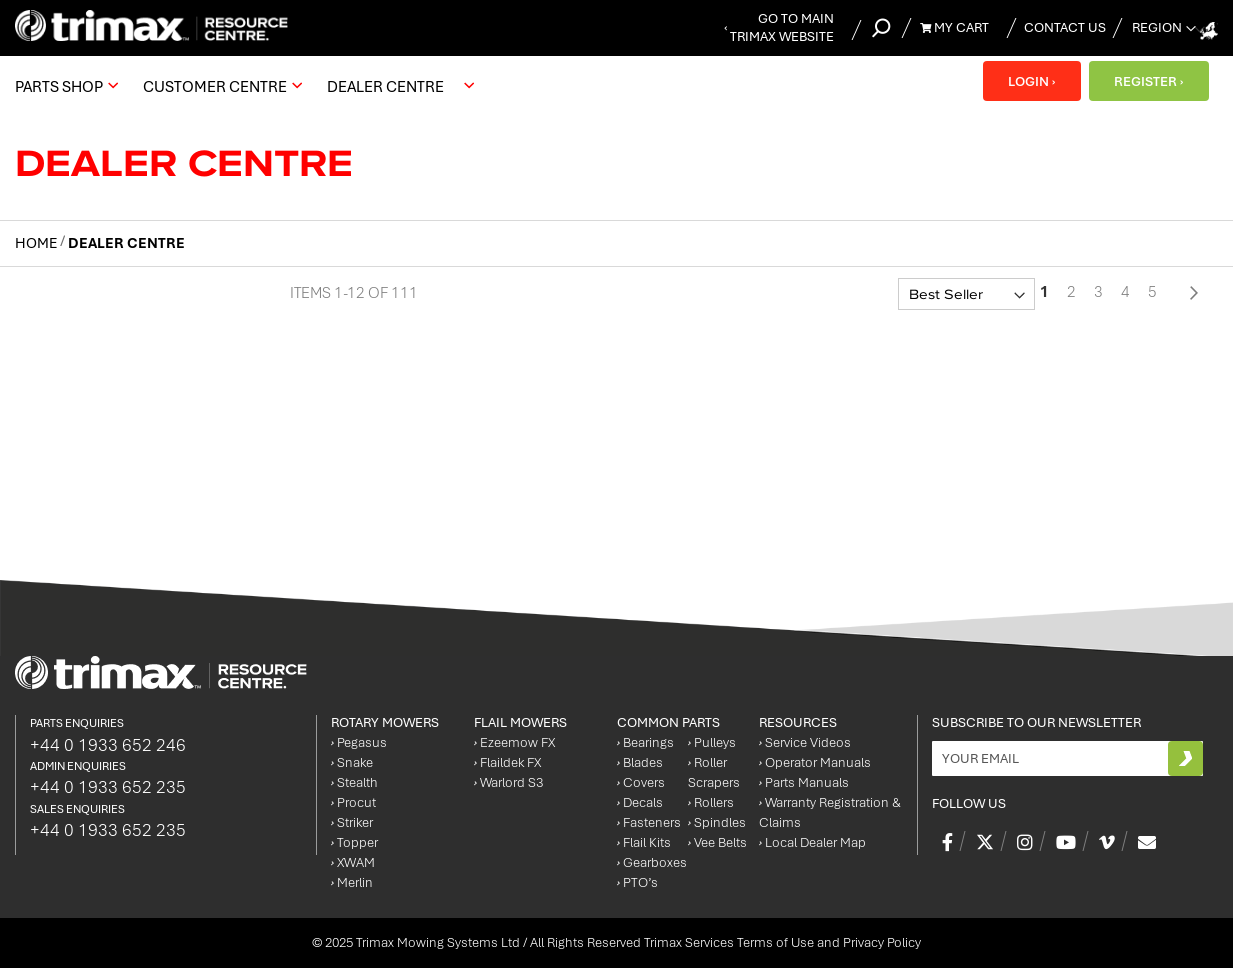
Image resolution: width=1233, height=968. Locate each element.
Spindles (717, 822)
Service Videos (805, 742)
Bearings (645, 742)
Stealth (354, 782)
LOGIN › (1028, 80)
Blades (640, 762)
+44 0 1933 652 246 (108, 745)
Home (37, 243)
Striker (352, 822)
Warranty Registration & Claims (830, 812)
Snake (352, 762)
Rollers (711, 802)
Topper (354, 842)
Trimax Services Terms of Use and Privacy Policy (782, 942)
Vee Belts (717, 842)
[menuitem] (64, 86)
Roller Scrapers (714, 772)
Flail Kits (644, 842)
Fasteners (649, 822)
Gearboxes (652, 862)
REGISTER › (1147, 80)
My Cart (954, 27)
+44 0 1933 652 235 (108, 787)
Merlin (352, 882)
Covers (641, 782)
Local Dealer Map (812, 842)
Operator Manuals (815, 762)
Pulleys (712, 742)
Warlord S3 (508, 782)
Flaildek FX (507, 762)
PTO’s (637, 882)
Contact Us (1065, 27)
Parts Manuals (804, 782)
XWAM (353, 862)
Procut (353, 802)
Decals (640, 802)
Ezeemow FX (514, 742)
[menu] (249, 86)
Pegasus (359, 742)
